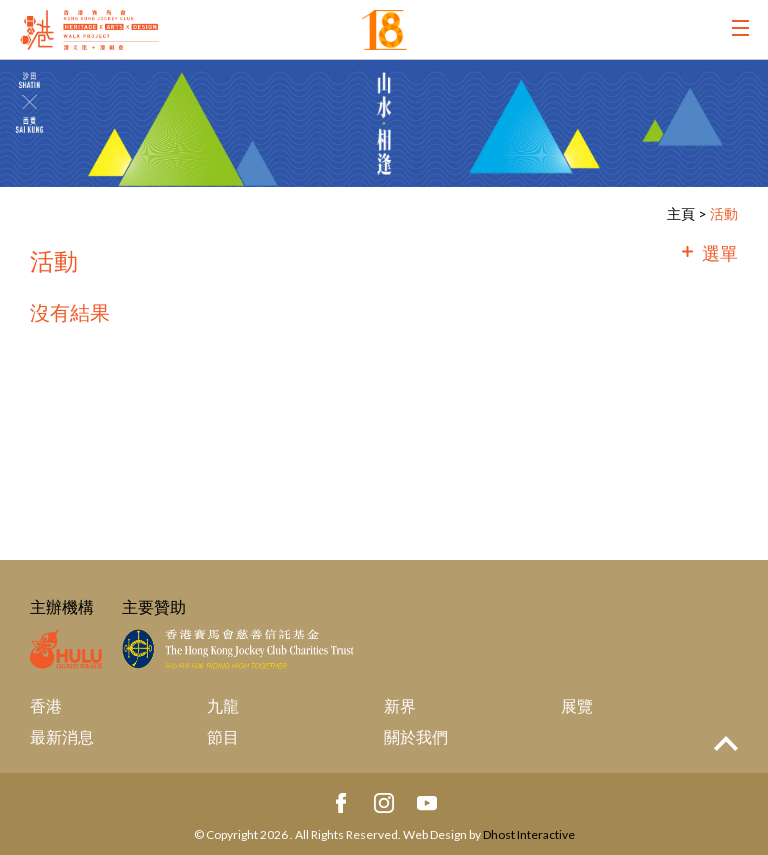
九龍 (223, 705)
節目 (223, 736)
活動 (724, 213)
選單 (720, 253)
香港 (46, 705)
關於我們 (416, 736)
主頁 (681, 213)
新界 (400, 705)
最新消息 (62, 736)
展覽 (577, 705)
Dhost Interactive (529, 834)
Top (726, 743)
